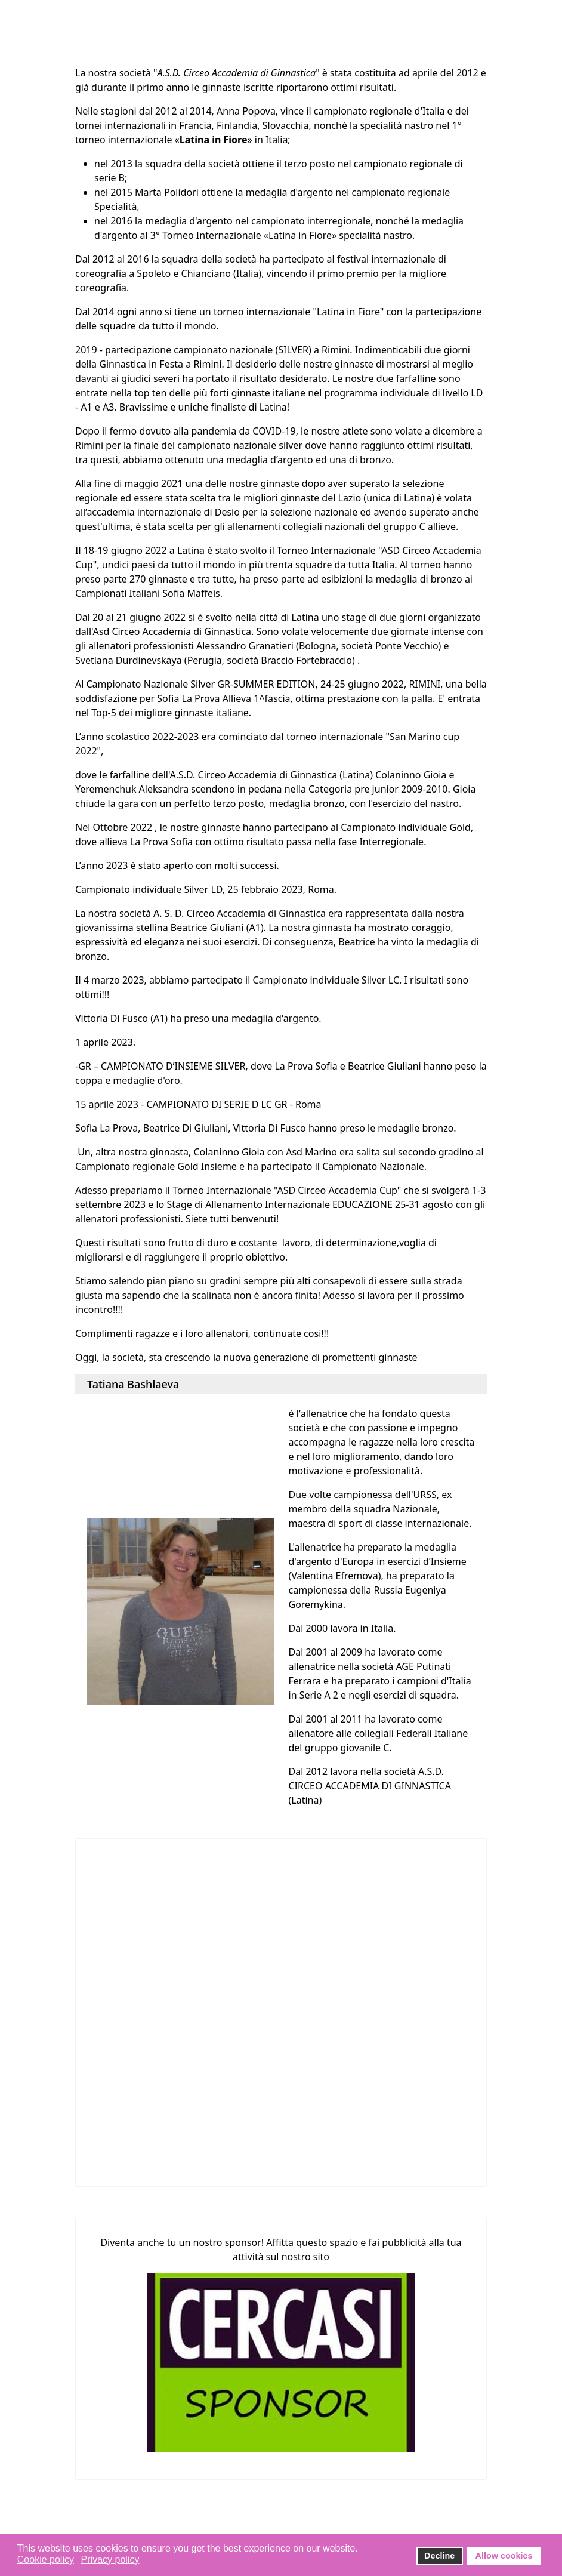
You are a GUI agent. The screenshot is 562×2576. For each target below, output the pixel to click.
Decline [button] (439, 2555)
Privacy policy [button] (110, 2560)
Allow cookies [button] (504, 2555)
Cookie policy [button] (45, 2560)
